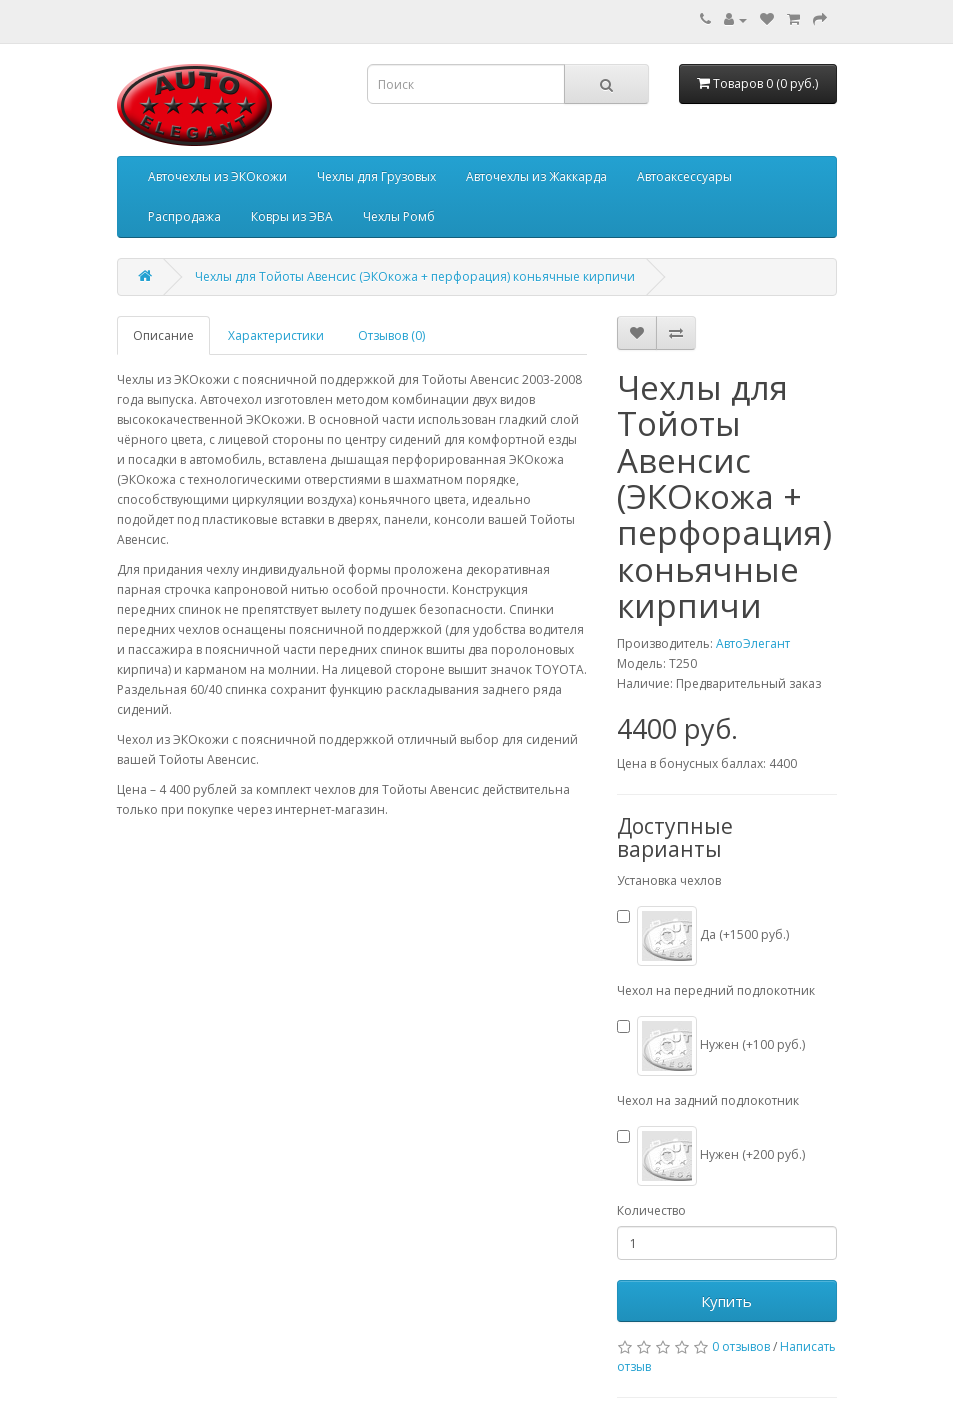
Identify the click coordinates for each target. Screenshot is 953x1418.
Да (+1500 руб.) (703, 936)
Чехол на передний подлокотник (716, 990)
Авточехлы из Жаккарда (536, 176)
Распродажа (184, 216)
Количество (651, 1210)
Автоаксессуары (684, 176)
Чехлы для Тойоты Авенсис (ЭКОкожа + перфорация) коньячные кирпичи (415, 276)
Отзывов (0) (391, 335)
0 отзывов (741, 1346)
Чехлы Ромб (399, 216)
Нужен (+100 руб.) (711, 1046)
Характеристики (276, 335)
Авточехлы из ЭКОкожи (217, 176)
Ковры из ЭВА (292, 216)
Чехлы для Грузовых (376, 176)
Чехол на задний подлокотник (708, 1100)
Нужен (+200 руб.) (711, 1156)
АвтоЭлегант (753, 643)
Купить (726, 1301)
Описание (163, 335)
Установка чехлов (669, 880)
